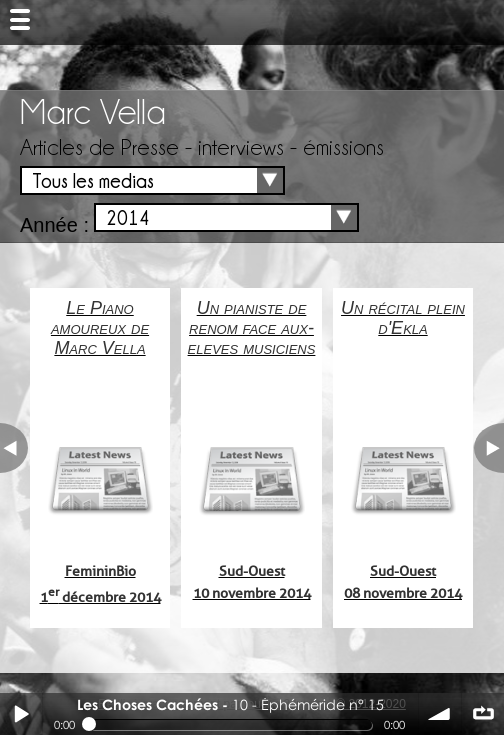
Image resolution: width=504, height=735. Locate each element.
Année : (54, 225)
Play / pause (21, 714)
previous (14, 448)
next (489, 448)
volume (440, 714)
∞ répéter (483, 714)
